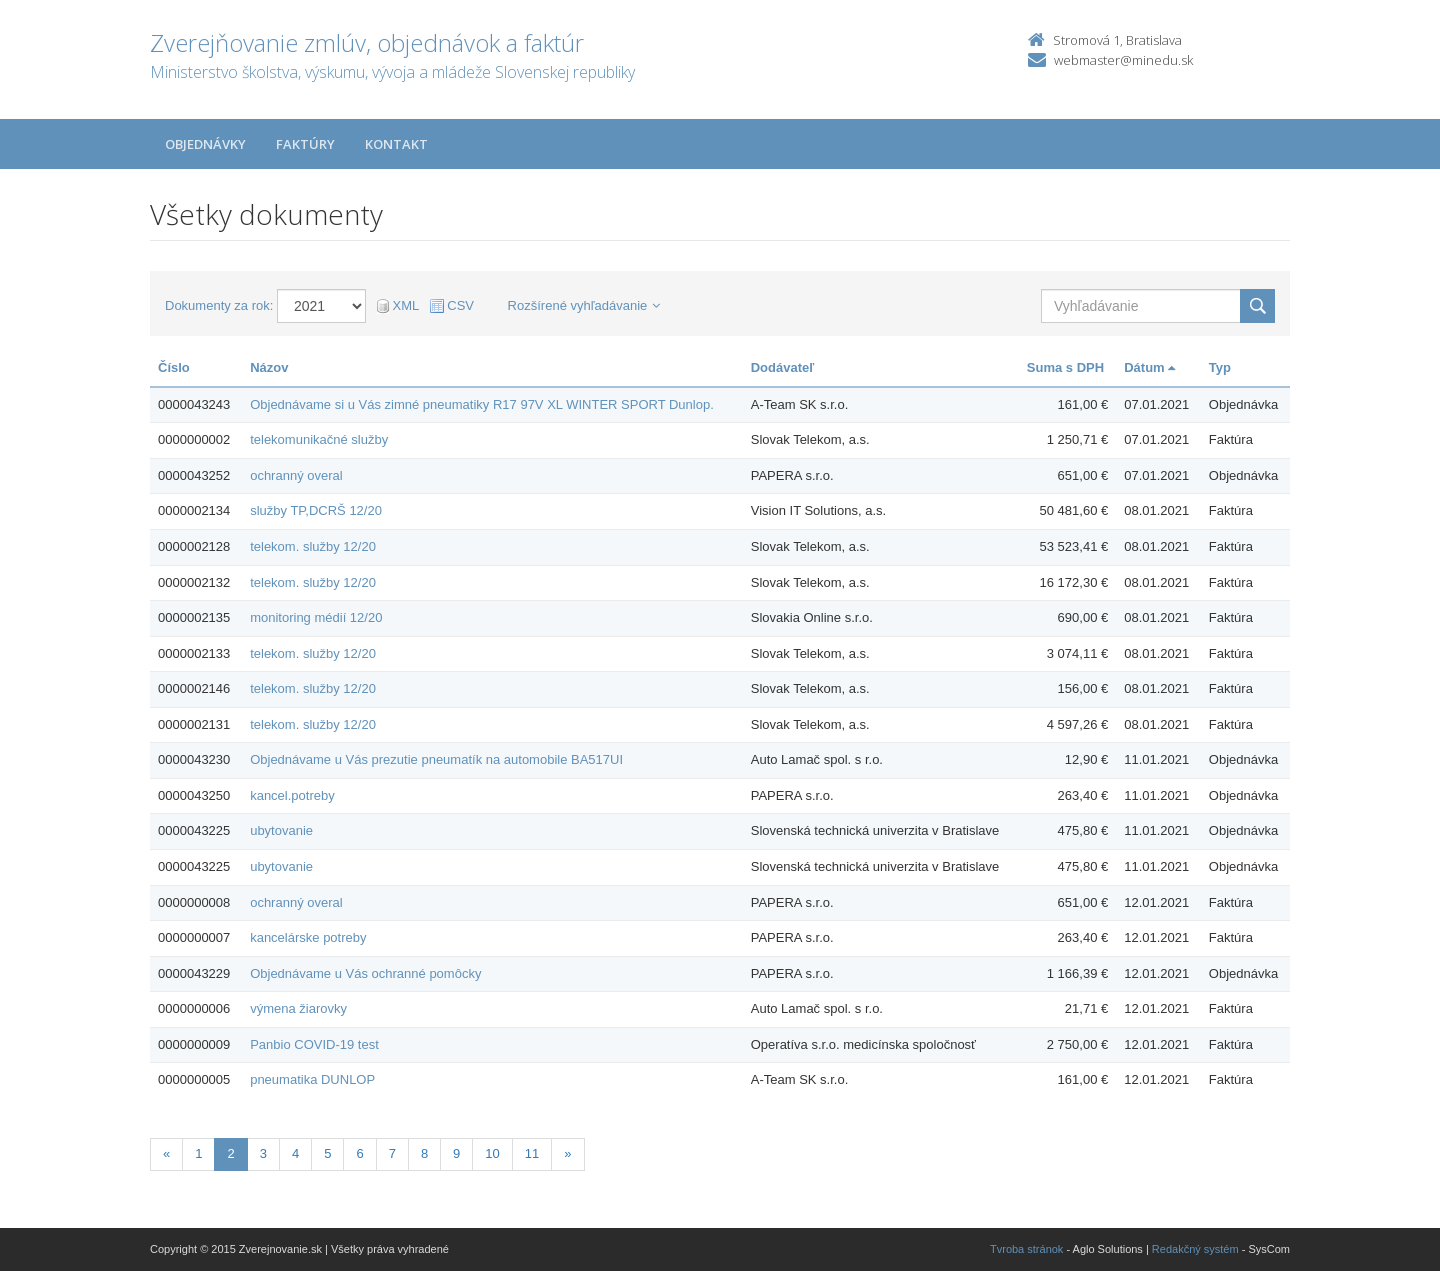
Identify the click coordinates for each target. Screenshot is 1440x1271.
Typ (1220, 367)
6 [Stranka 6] (359, 1153)
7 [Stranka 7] (392, 1153)
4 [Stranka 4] (295, 1153)
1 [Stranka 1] (198, 1153)
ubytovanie (281, 830)
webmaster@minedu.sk (1123, 60)
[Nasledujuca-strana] (567, 1154)
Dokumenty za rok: (219, 305)
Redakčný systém (1195, 1249)
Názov (269, 367)
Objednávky (205, 144)
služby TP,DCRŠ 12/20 (316, 510)
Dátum (1149, 367)
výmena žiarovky (298, 1008)
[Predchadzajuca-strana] (166, 1154)
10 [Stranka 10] (492, 1153)
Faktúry (305, 144)
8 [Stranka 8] (424, 1153)
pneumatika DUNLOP (312, 1079)
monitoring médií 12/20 (316, 617)
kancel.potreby (292, 795)
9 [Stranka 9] (456, 1153)
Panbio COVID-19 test (314, 1044)
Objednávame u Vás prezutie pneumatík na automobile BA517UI (436, 759)
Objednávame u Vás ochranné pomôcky (365, 973)
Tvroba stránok (1026, 1249)
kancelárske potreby (308, 937)
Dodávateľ (783, 367)
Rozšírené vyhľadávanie (584, 305)
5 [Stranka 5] (327, 1153)
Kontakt (396, 144)
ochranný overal (296, 475)
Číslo (174, 367)
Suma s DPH (1065, 367)
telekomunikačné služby (319, 439)
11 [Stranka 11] (532, 1153)
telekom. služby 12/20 (313, 546)
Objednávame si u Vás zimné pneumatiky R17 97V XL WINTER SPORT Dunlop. (482, 404)
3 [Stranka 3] (263, 1153)
